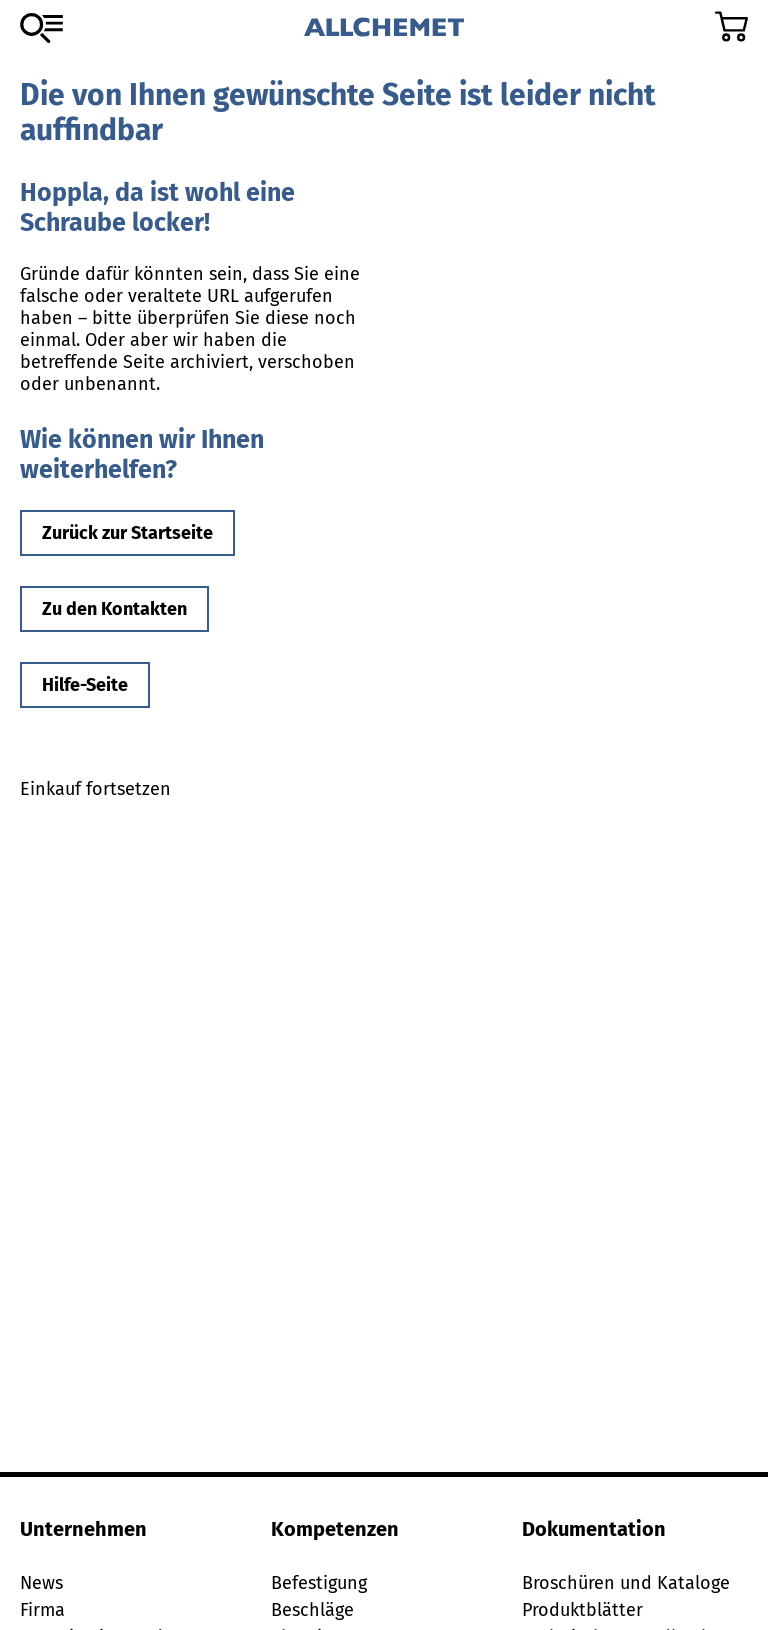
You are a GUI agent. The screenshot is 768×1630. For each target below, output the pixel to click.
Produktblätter (582, 1610)
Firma (42, 1610)
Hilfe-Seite (85, 685)
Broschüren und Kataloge (626, 1583)
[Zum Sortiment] (41, 28)
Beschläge (312, 1610)
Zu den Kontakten (114, 609)
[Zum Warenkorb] (731, 26)
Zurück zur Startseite (127, 533)
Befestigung (319, 1583)
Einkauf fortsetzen (95, 789)
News (41, 1583)
